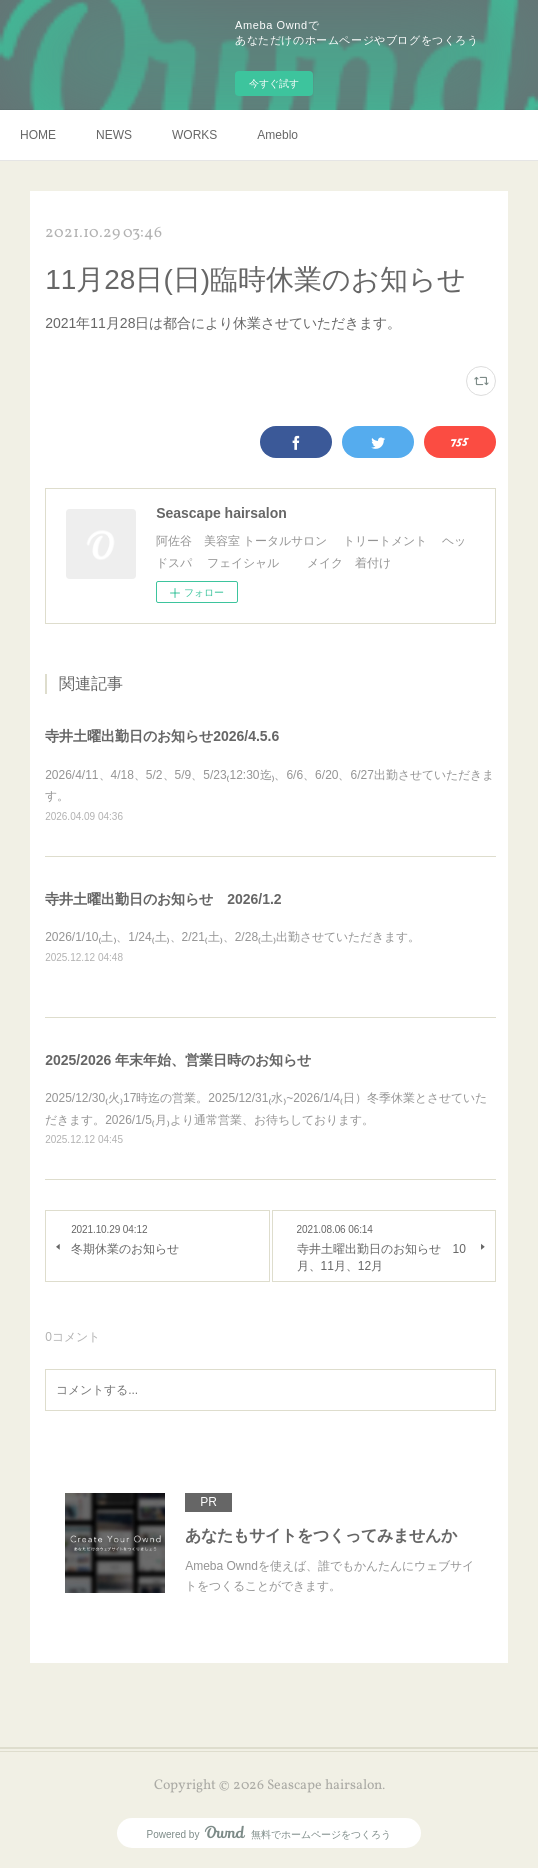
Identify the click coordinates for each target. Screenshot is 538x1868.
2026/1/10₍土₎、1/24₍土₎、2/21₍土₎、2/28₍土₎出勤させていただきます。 (232, 937)
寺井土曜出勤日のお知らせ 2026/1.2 (163, 899)
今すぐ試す (274, 83)
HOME (38, 135)
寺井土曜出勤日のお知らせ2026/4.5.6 (162, 736)
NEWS (114, 135)
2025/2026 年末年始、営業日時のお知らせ (178, 1060)
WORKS (194, 135)
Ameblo (277, 135)
